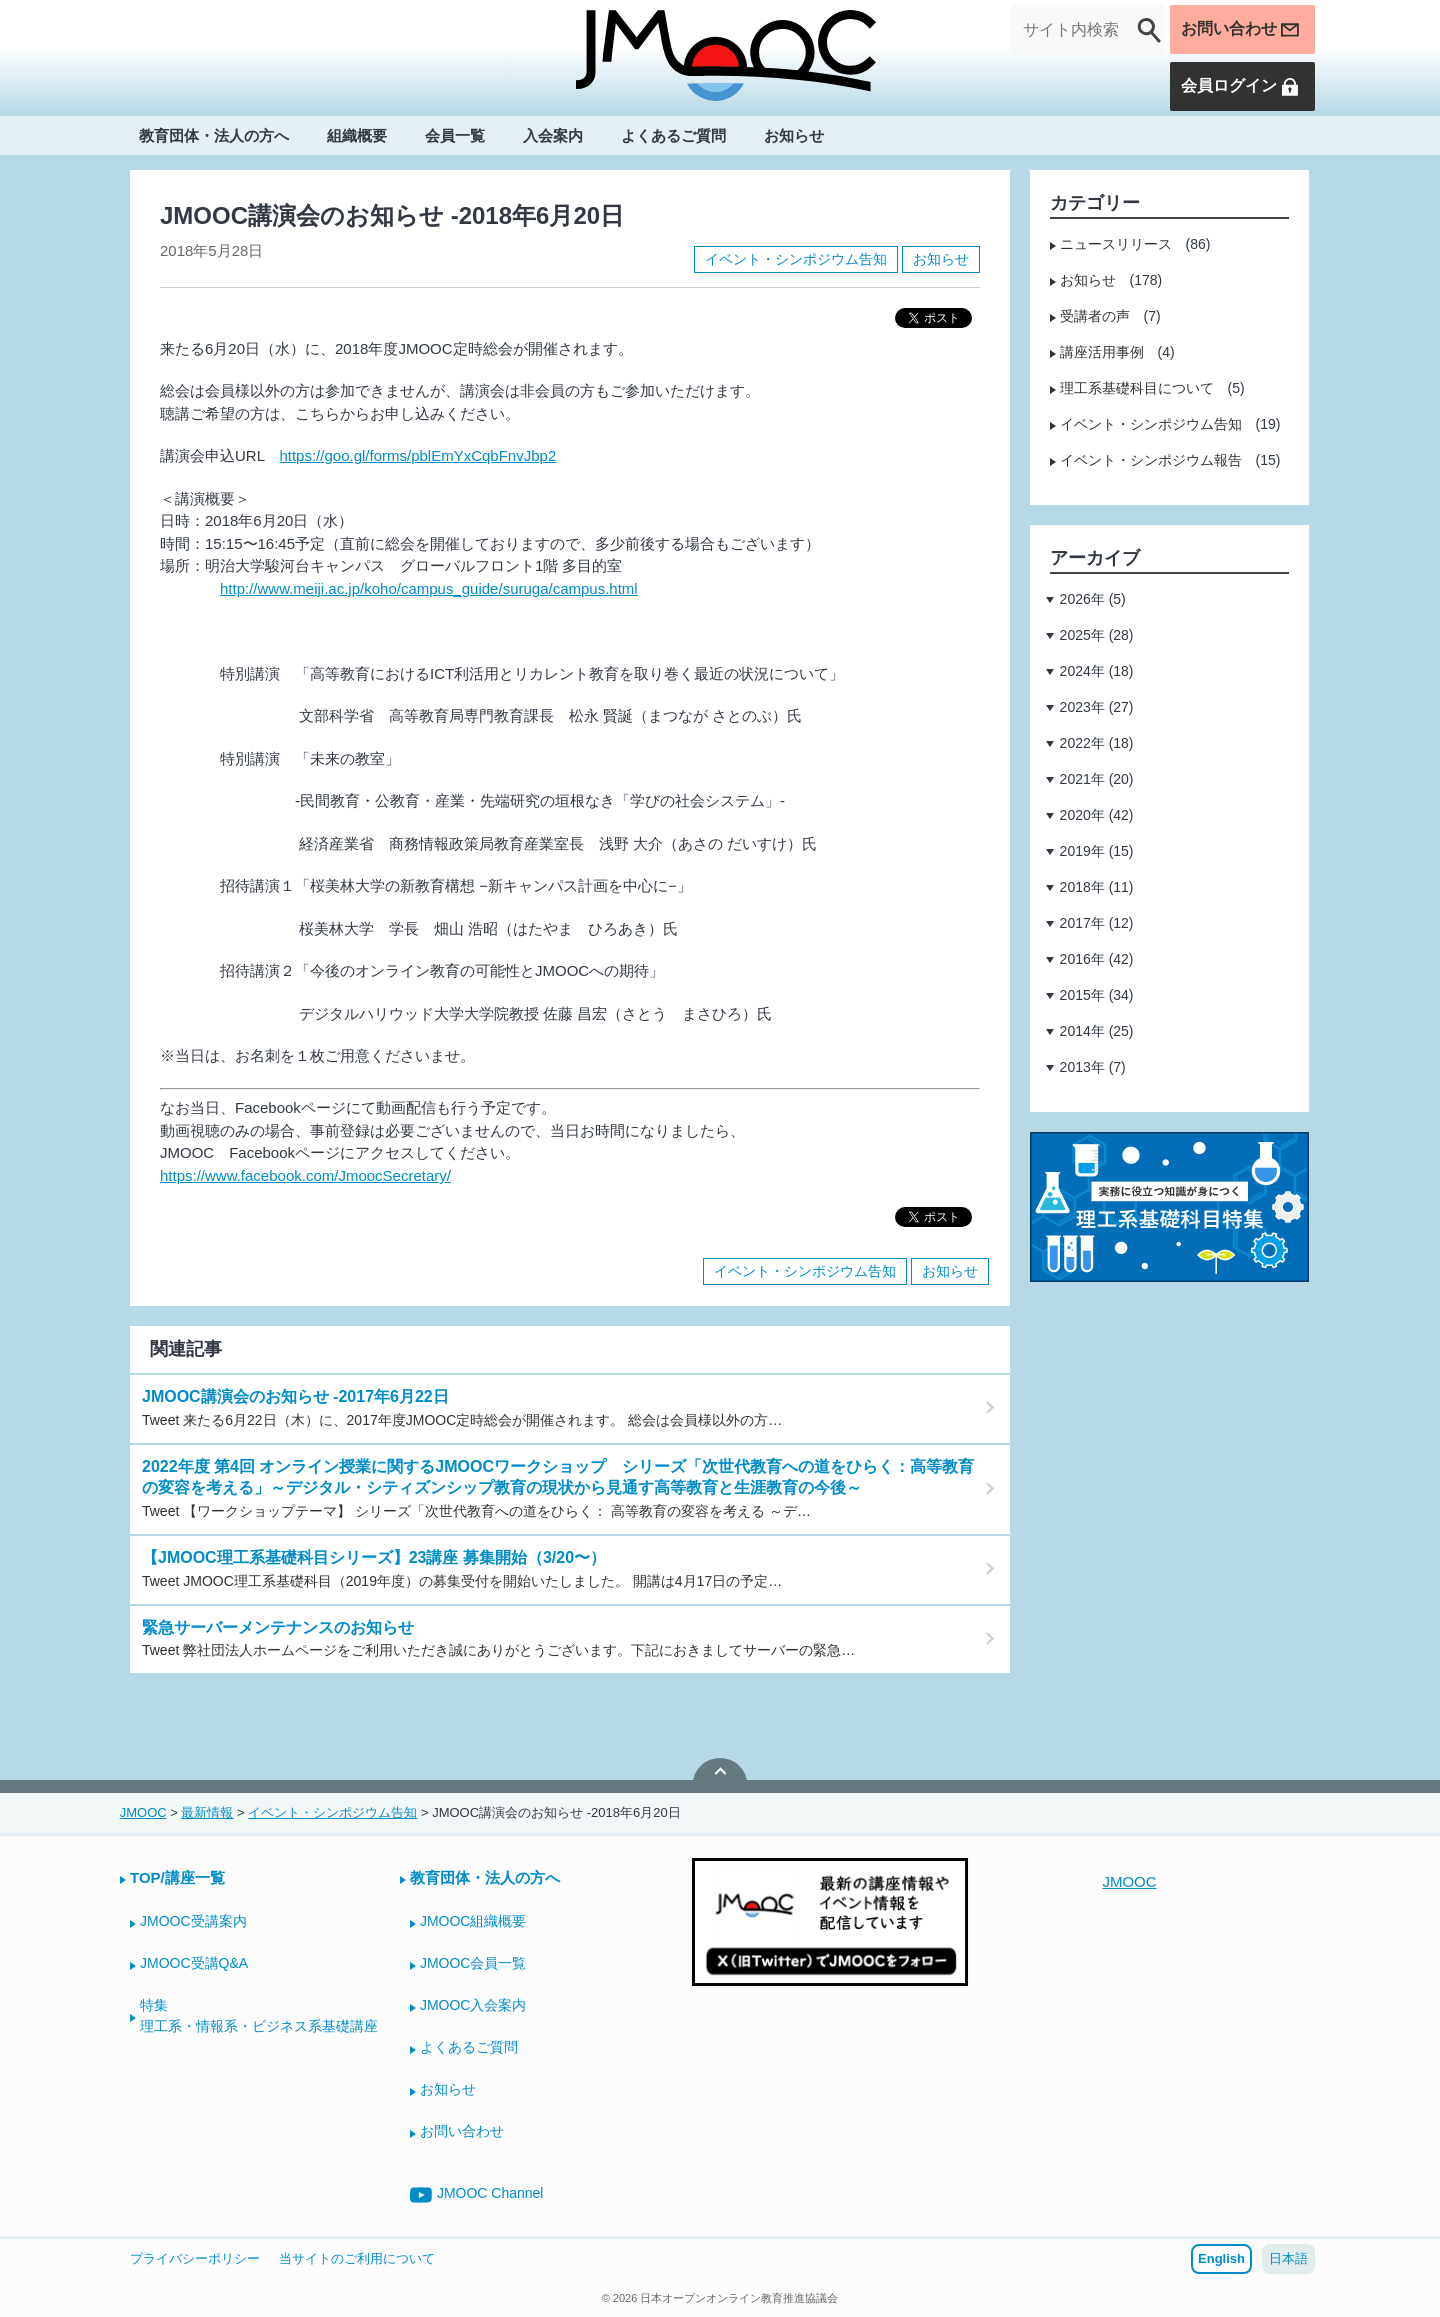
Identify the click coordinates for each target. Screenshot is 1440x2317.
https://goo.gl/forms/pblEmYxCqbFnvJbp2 (417, 455)
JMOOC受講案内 (193, 1921)
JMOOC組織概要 (473, 1921)
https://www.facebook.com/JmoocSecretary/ (305, 1175)
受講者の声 (1095, 316)
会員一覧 (455, 136)
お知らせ (794, 136)
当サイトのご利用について (357, 2258)
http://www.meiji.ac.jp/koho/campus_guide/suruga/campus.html (429, 588)
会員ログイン (1241, 87)
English (1221, 2258)
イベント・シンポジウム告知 (796, 259)
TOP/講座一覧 (177, 1877)
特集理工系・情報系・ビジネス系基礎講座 (259, 2015)
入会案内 (553, 136)
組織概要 (357, 136)
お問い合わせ (1241, 30)
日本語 (1288, 2258)
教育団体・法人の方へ (214, 136)
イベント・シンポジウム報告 (1151, 460)
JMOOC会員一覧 (473, 1963)
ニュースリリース (1116, 244)
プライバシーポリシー (195, 2258)
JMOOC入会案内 (473, 2005)
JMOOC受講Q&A (194, 1963)
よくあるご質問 (673, 136)
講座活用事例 (1102, 352)
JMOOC (1129, 1881)
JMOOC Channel (477, 2195)
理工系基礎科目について (1137, 388)
